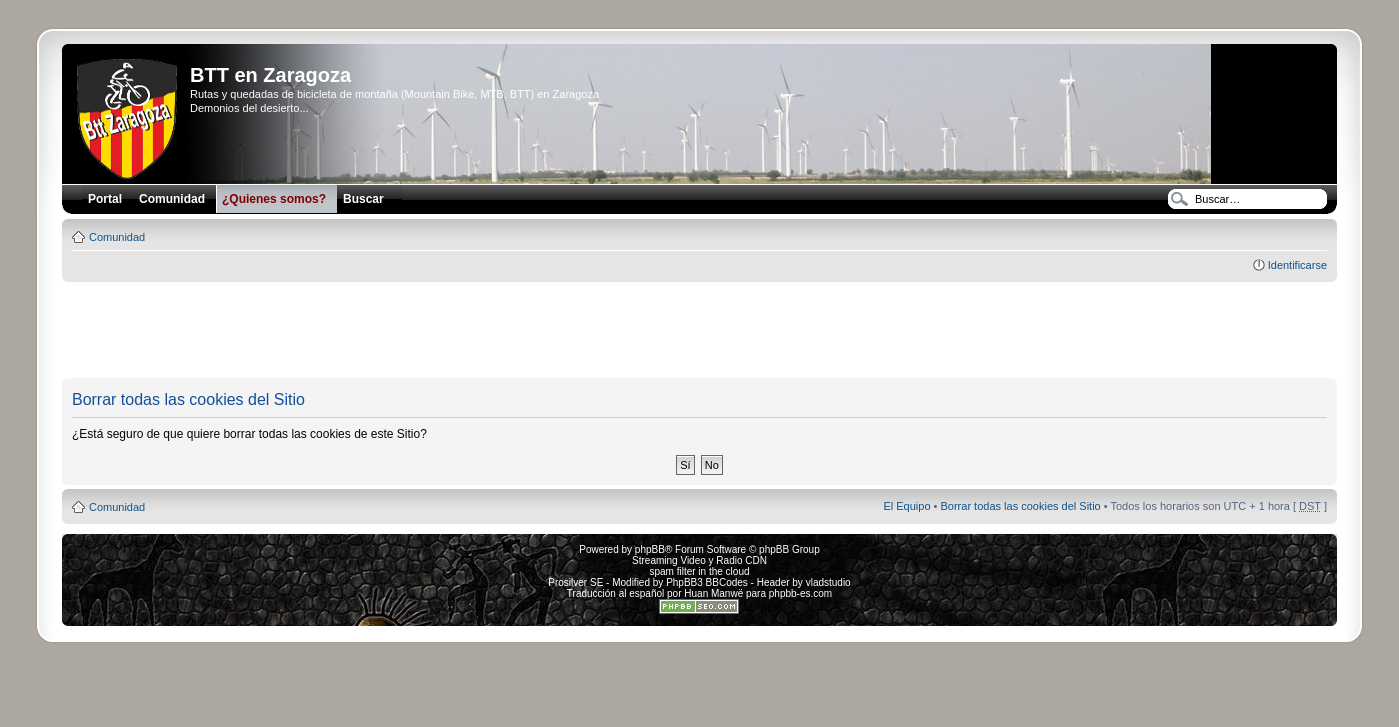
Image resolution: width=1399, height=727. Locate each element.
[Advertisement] (699, 331)
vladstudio (828, 582)
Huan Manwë (713, 593)
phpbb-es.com (800, 593)
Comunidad (117, 237)
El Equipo (906, 506)
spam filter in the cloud (699, 571)
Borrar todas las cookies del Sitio (1021, 506)
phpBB (650, 549)
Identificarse (1297, 265)
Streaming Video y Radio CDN (699, 560)
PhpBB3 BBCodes (707, 582)
